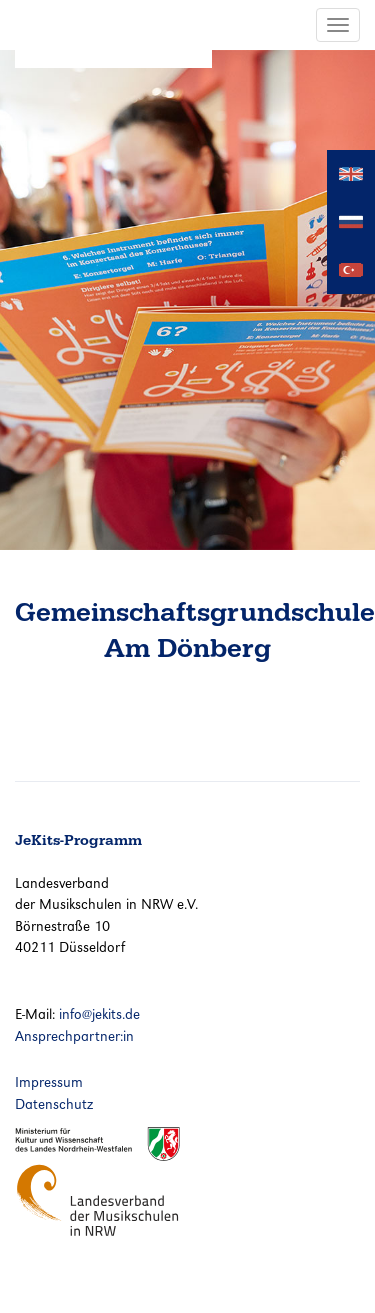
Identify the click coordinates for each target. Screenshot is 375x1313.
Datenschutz (54, 1104)
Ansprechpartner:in (74, 1036)
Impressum (49, 1082)
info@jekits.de (99, 1014)
